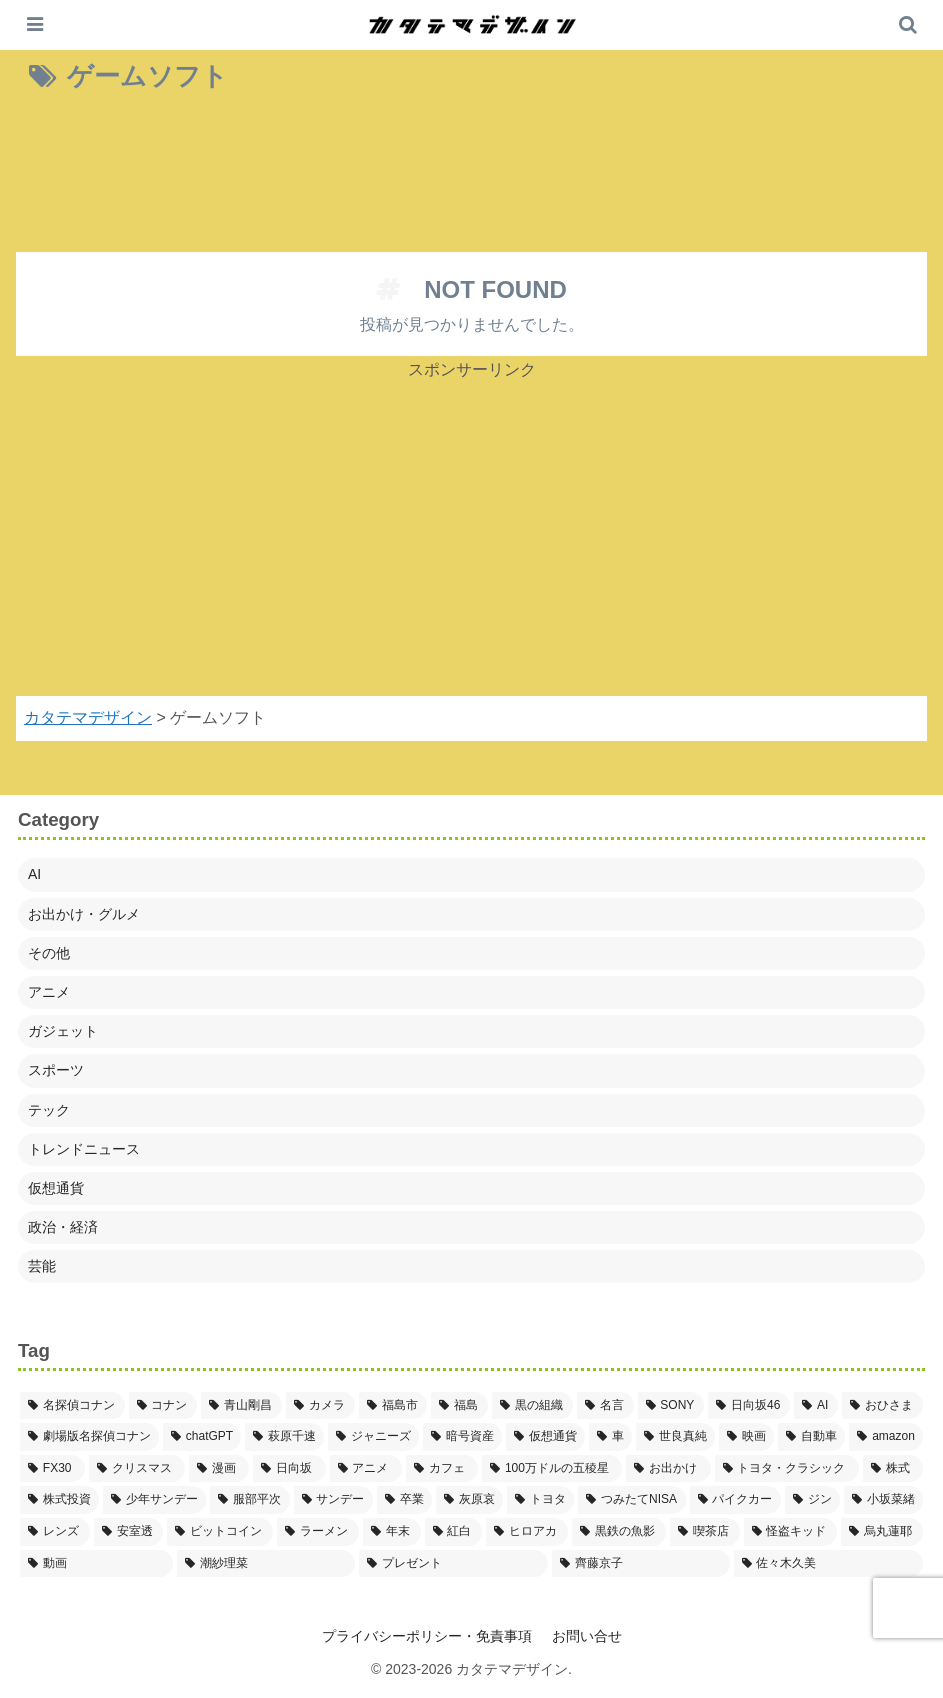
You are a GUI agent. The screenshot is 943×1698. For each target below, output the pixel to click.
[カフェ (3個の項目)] (442, 1469)
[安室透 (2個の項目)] (129, 1532)
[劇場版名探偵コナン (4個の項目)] (89, 1437)
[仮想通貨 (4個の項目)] (545, 1437)
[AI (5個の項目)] (816, 1406)
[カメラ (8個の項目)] (320, 1406)
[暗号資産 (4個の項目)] (462, 1437)
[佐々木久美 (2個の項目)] (828, 1564)
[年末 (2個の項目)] (392, 1532)
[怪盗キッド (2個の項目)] (791, 1532)
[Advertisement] (471, 178)
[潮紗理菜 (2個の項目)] (265, 1564)
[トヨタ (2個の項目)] (540, 1500)
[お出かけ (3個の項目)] (668, 1469)
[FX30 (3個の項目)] (52, 1469)
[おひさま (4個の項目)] (882, 1406)
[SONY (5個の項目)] (671, 1406)
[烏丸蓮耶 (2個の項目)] (882, 1532)
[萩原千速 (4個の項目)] (284, 1437)
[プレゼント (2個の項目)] (453, 1564)
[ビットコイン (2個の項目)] (220, 1532)
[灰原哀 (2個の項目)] (469, 1500)
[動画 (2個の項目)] (96, 1564)
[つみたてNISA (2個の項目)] (631, 1500)
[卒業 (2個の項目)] (404, 1500)
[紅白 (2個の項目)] (454, 1532)
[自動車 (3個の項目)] (811, 1437)
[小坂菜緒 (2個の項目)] (883, 1500)
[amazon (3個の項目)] (886, 1437)
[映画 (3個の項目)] (746, 1437)
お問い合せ (587, 1636)
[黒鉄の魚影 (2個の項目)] (619, 1532)
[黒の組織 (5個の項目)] (532, 1406)
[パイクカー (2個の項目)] (735, 1500)
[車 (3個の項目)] (610, 1437)
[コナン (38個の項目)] (163, 1406)
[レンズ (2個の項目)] (55, 1532)
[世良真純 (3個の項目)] (675, 1437)
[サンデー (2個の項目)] (333, 1500)
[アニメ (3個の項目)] (366, 1469)
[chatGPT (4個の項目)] (202, 1437)
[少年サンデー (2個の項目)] (154, 1500)
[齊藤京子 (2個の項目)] (640, 1564)
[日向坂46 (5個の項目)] (749, 1406)
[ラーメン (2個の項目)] (318, 1532)
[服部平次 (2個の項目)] (249, 1500)
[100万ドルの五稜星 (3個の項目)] (552, 1469)
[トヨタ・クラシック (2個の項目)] (787, 1469)
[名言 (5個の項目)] (605, 1406)
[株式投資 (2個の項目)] (59, 1500)
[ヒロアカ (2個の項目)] (527, 1532)
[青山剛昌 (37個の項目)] (241, 1406)
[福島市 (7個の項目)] (393, 1406)
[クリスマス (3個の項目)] (137, 1469)
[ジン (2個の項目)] (812, 1500)
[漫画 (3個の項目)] (219, 1469)
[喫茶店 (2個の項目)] (705, 1532)
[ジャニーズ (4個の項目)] (373, 1437)
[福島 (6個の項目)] (459, 1406)
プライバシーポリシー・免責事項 (427, 1636)
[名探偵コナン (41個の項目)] (72, 1406)
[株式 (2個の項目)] (893, 1469)
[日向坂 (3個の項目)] (289, 1469)
